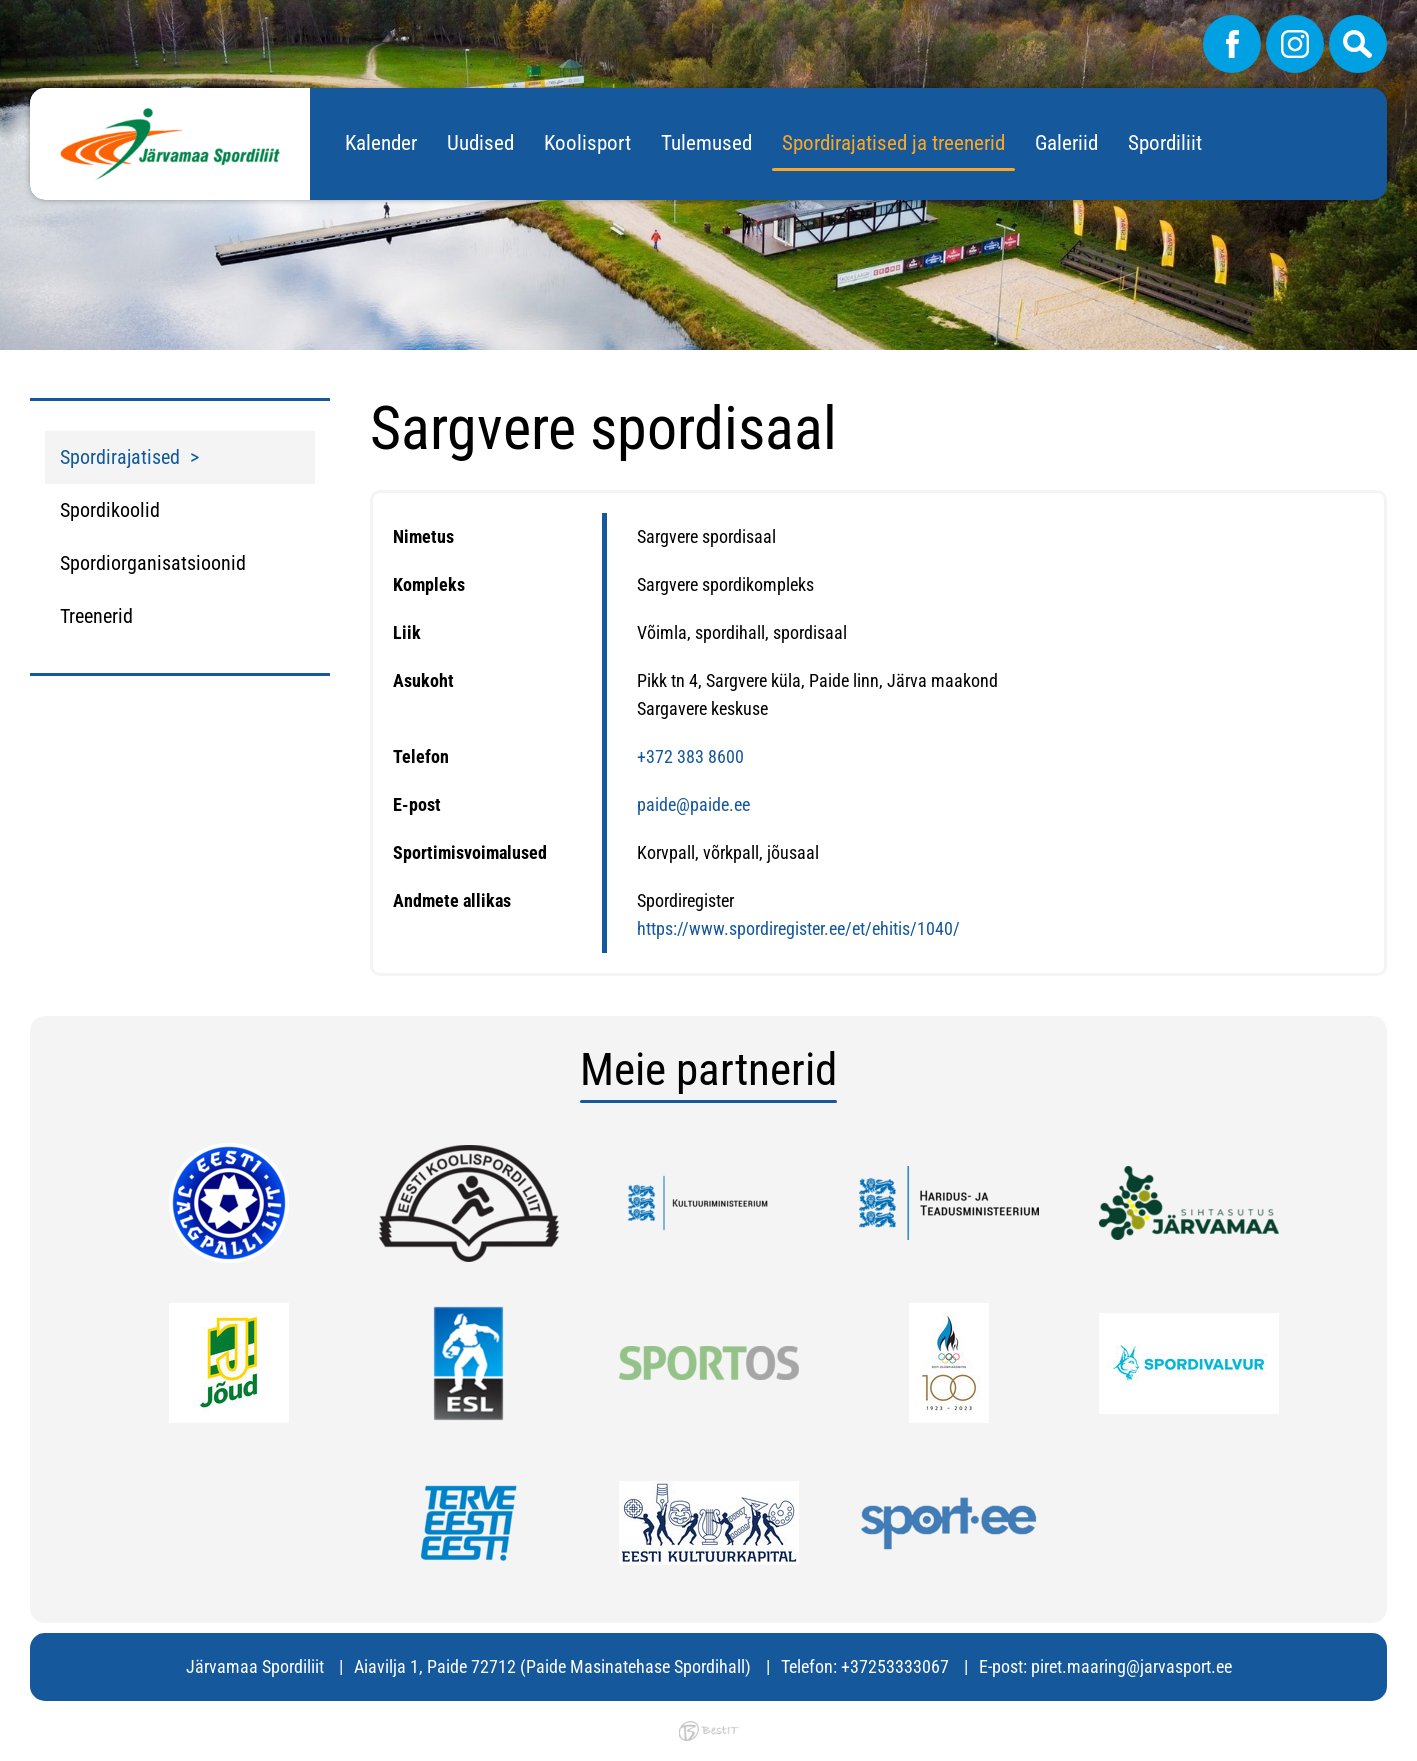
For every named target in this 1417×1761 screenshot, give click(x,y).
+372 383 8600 (690, 756)
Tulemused (706, 143)
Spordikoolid (110, 510)
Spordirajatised (120, 457)
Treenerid (96, 616)
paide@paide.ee (693, 804)
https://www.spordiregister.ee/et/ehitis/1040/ (798, 928)
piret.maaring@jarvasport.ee (1131, 1666)
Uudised (480, 143)
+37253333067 (895, 1666)
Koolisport (587, 143)
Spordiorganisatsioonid (153, 563)
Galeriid (1066, 143)
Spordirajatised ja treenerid (893, 143)
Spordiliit (1165, 143)
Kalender (381, 143)
